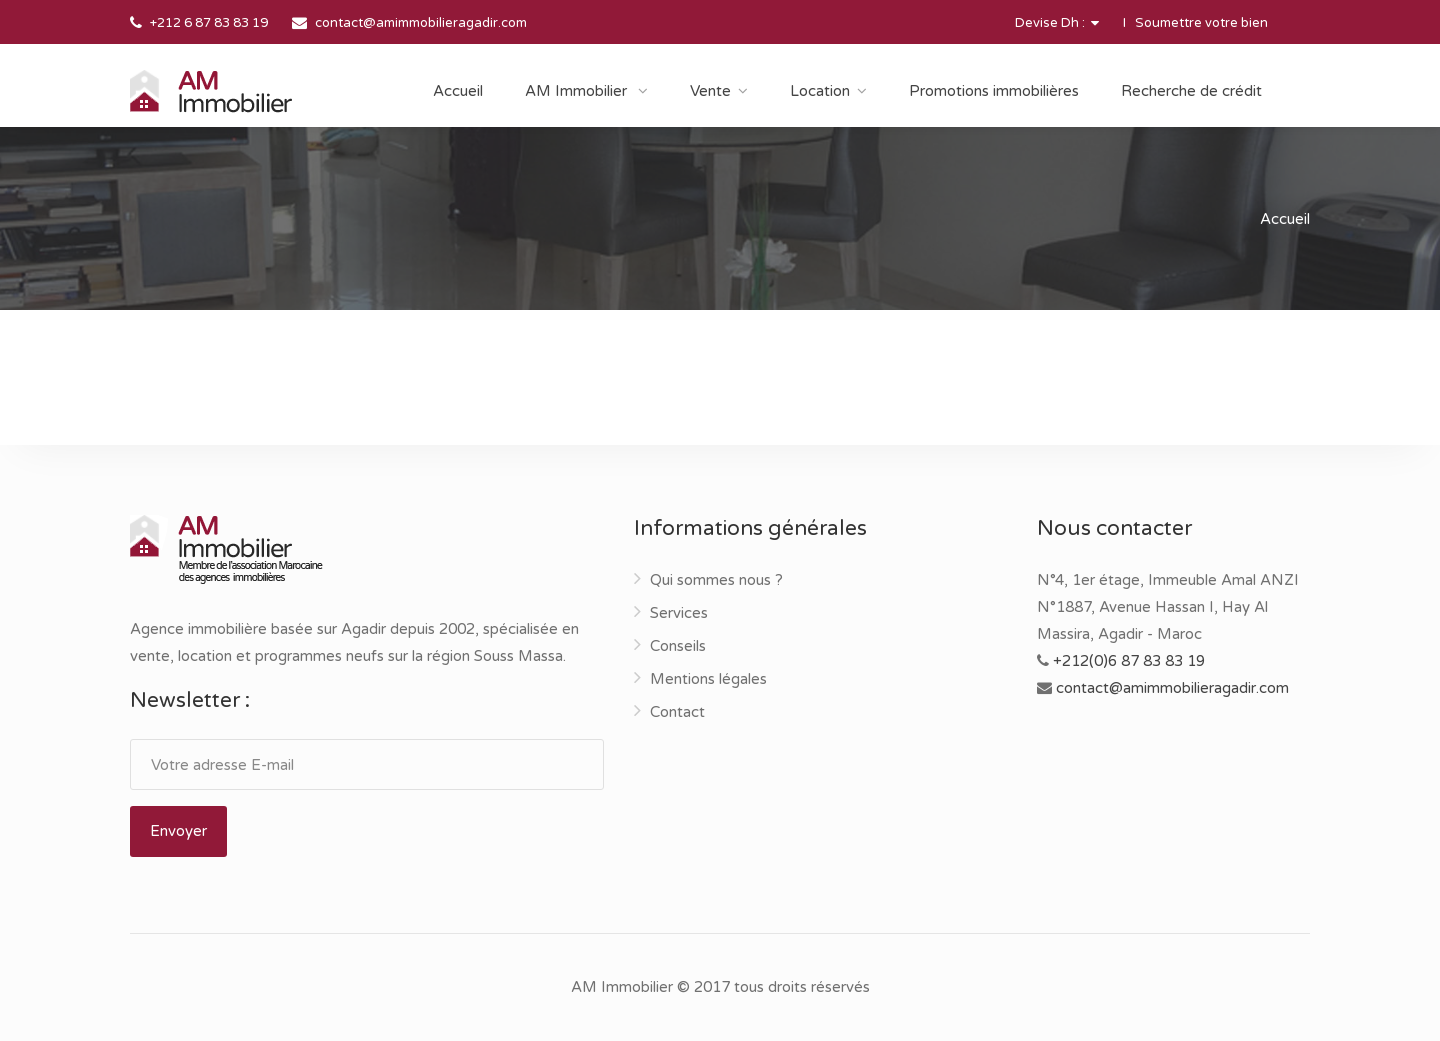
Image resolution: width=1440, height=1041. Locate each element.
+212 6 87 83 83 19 (209, 23)
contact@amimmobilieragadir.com (421, 23)
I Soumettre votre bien (1195, 23)
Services (679, 613)
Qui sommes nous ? (716, 580)
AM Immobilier (578, 91)
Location (820, 91)
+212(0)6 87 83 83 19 (1129, 661)
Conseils (678, 646)
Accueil (458, 91)
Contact (677, 712)
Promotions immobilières (994, 91)
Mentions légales (708, 679)
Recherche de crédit (1191, 91)
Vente (710, 91)
